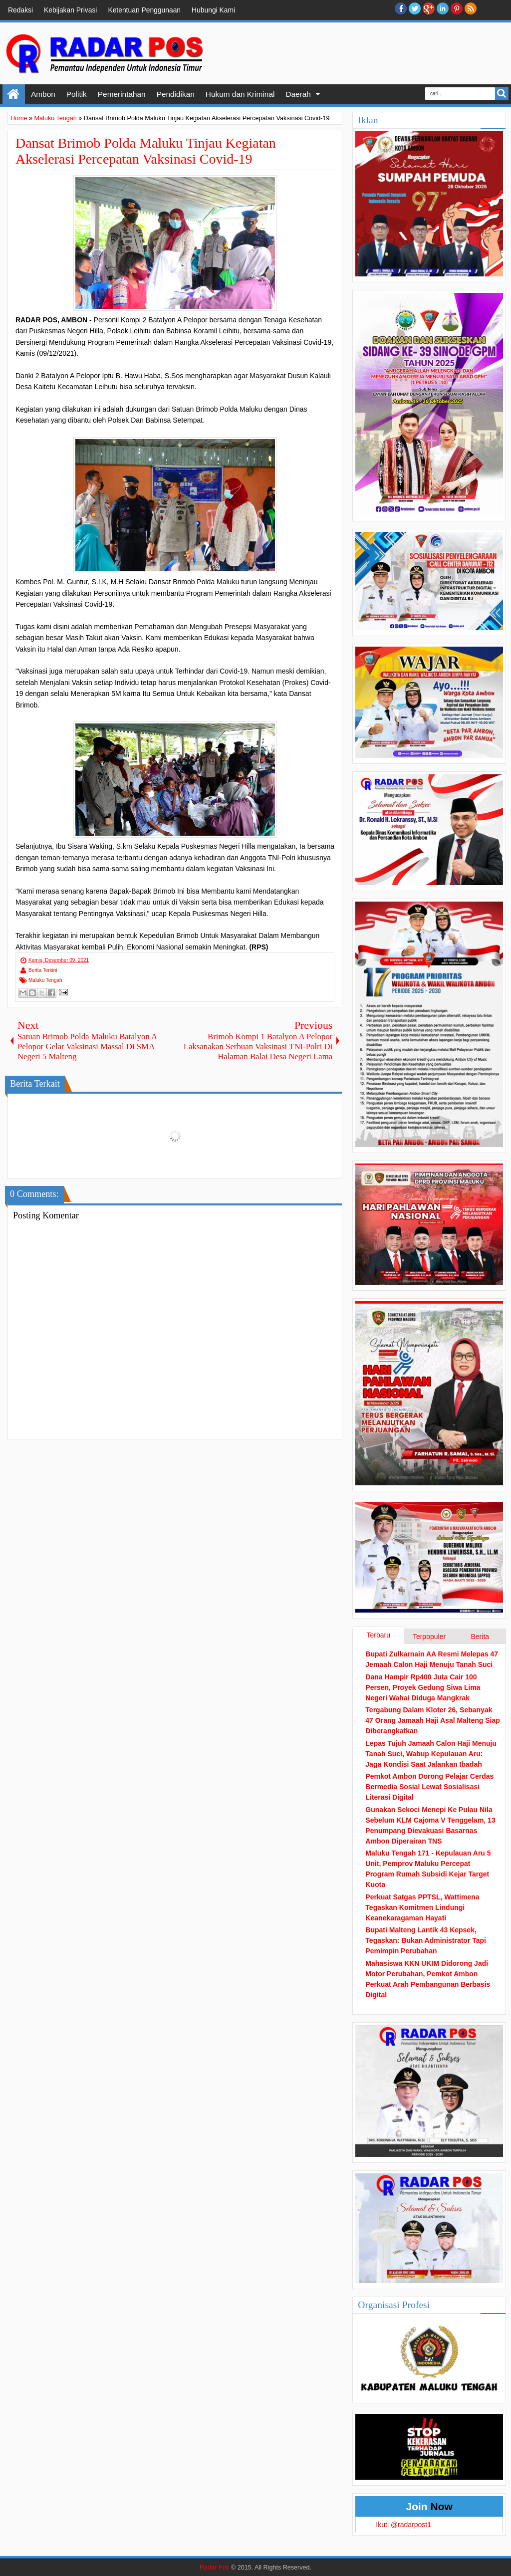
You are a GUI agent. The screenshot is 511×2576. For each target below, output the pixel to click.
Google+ (429, 8)
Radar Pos (215, 2567)
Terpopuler (429, 1636)
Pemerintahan (122, 94)
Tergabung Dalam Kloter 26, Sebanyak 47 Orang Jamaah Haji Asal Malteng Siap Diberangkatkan (432, 1720)
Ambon (43, 94)
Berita (480, 1636)
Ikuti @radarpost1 (403, 2525)
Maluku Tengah (45, 980)
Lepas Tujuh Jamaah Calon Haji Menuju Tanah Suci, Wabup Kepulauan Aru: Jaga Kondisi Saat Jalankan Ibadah (431, 1753)
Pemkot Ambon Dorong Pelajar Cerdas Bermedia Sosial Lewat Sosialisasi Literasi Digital (429, 1786)
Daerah (297, 94)
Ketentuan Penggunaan (144, 10)
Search (502, 93)
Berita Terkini (42, 970)
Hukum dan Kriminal (240, 94)
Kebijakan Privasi (70, 10)
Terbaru (378, 1635)
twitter (415, 8)
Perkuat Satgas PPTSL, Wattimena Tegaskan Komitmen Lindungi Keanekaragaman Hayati (422, 1907)
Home (13, 94)
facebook (401, 8)
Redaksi (20, 10)
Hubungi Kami (213, 10)
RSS (471, 8)
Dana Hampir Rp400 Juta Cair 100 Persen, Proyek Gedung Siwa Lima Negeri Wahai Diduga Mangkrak (422, 1687)
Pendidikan (176, 94)
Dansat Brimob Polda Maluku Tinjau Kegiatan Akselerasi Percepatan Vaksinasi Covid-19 (145, 151)
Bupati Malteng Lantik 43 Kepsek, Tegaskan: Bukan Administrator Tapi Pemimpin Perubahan (425, 1940)
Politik (76, 94)
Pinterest (457, 8)
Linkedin (443, 8)
